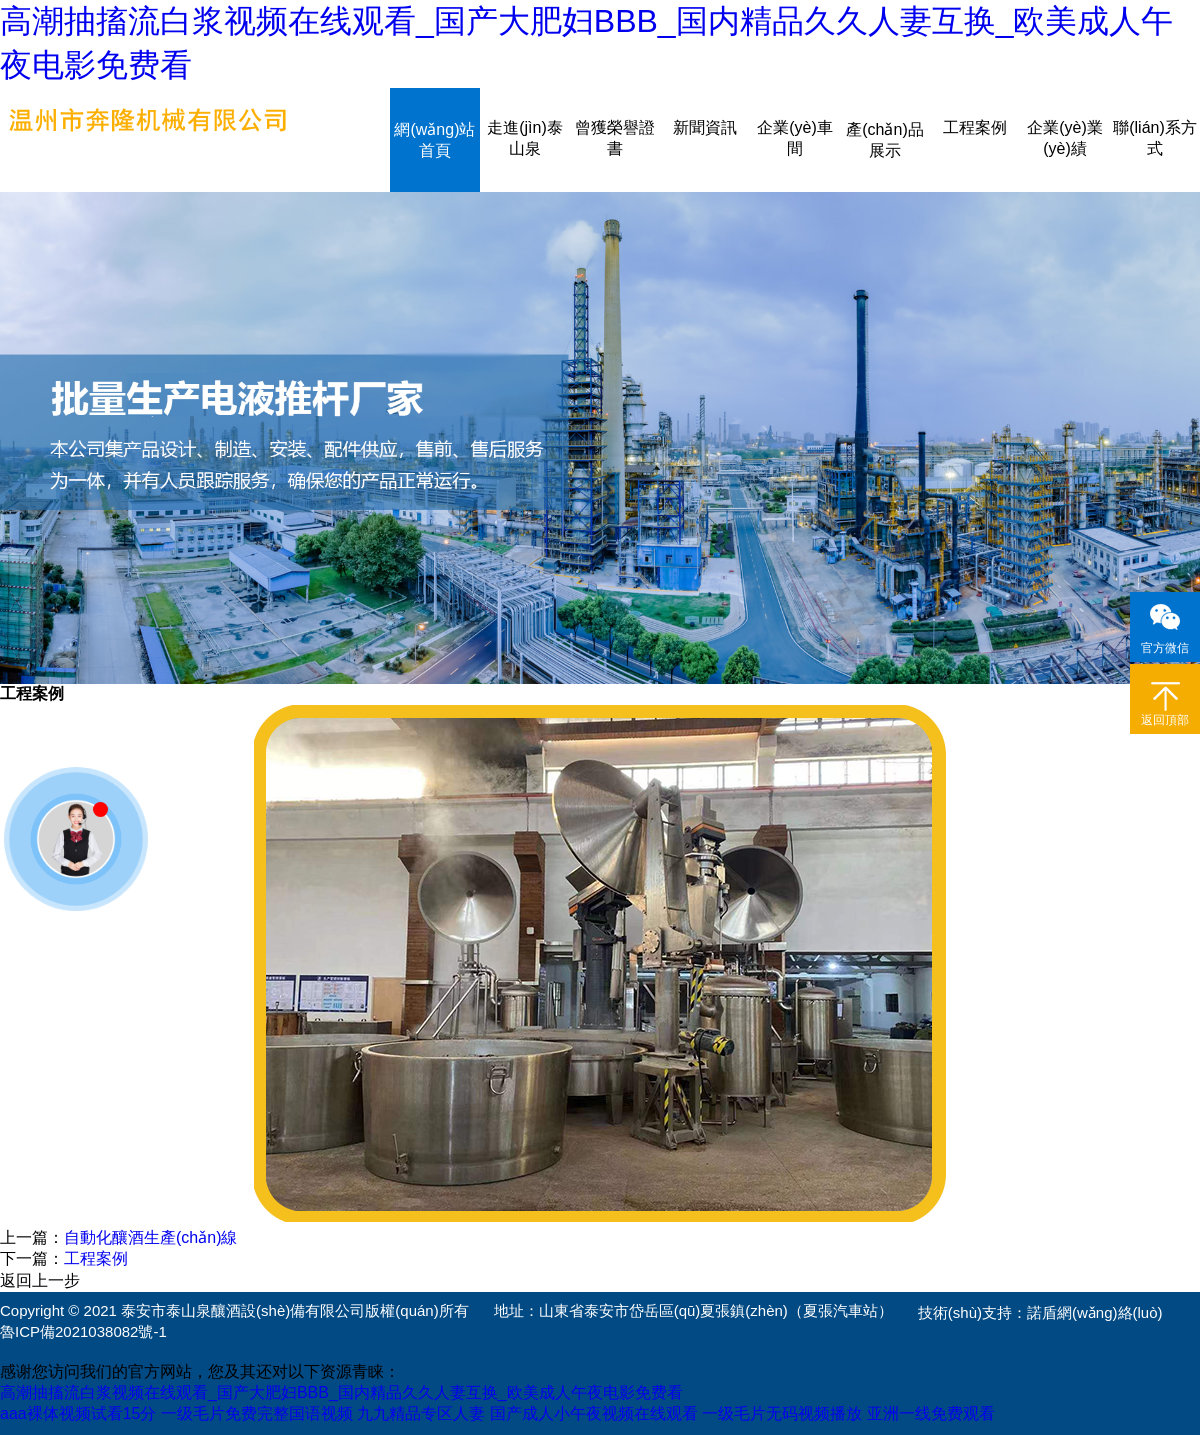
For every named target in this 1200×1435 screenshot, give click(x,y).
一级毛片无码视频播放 (782, 1413)
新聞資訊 (705, 127)
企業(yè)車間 (795, 138)
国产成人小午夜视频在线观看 (594, 1413)
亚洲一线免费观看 (931, 1413)
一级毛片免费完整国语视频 (257, 1413)
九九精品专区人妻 (421, 1413)
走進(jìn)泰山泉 (525, 138)
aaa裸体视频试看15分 (78, 1413)
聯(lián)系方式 (1155, 138)
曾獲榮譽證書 (615, 138)
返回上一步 (40, 1280)
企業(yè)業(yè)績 (1065, 138)
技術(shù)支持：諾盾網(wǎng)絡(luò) (1040, 1312)
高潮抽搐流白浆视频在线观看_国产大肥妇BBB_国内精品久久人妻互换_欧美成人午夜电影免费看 (341, 1392)
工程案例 (975, 127)
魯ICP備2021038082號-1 (83, 1331)
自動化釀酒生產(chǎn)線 (150, 1237)
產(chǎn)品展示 (884, 140)
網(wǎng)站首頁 (434, 140)
